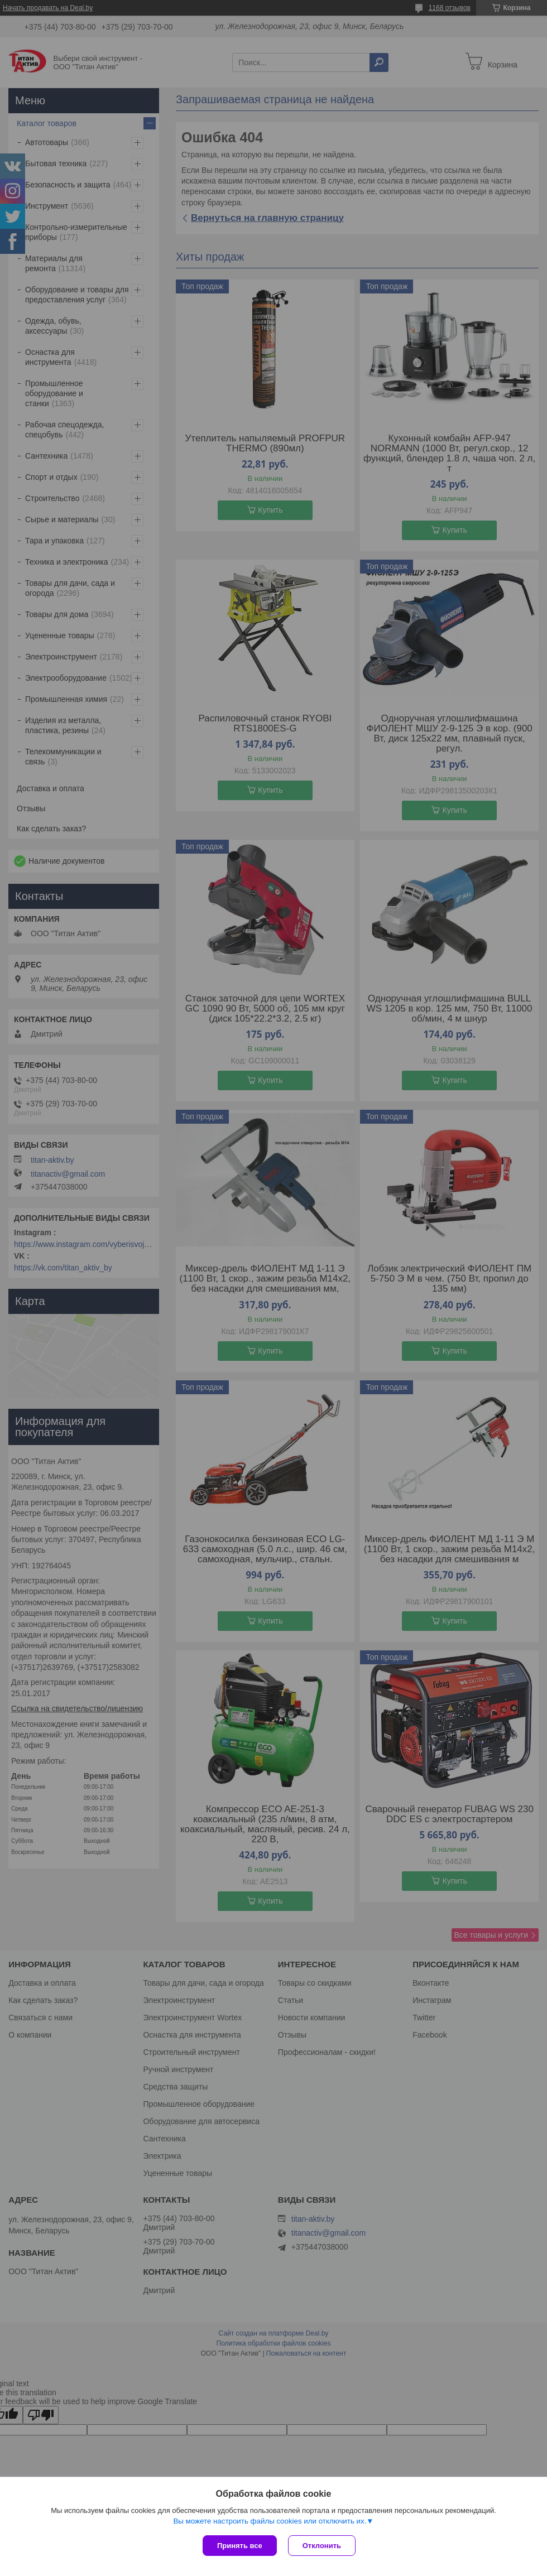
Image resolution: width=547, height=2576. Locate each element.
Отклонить (322, 2545)
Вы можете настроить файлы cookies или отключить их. (269, 2521)
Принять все (239, 2545)
